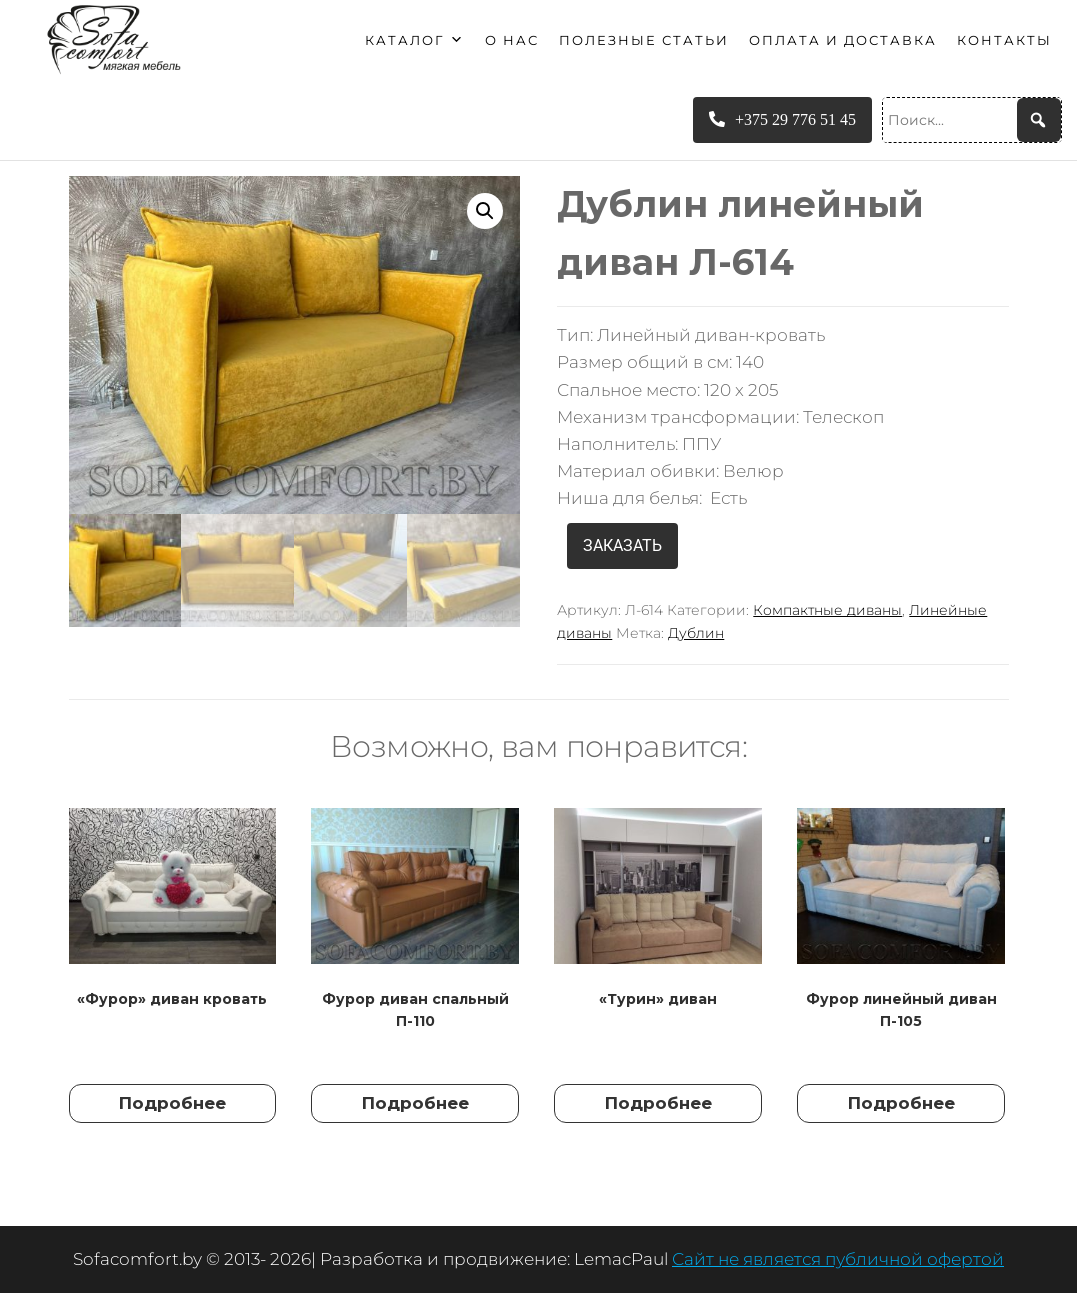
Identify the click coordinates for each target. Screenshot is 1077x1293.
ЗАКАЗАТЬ (622, 545)
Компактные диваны (827, 610)
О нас (512, 40)
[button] (485, 211)
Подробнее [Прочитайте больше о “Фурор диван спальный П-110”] (415, 1103)
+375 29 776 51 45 (782, 119)
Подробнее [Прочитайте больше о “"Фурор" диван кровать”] (172, 1103)
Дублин (696, 633)
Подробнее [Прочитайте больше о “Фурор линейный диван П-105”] (901, 1103)
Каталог (415, 40)
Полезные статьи (644, 40)
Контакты (1004, 40)
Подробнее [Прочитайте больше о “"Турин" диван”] (658, 1103)
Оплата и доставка (843, 40)
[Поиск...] (972, 120)
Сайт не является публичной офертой (838, 1259)
